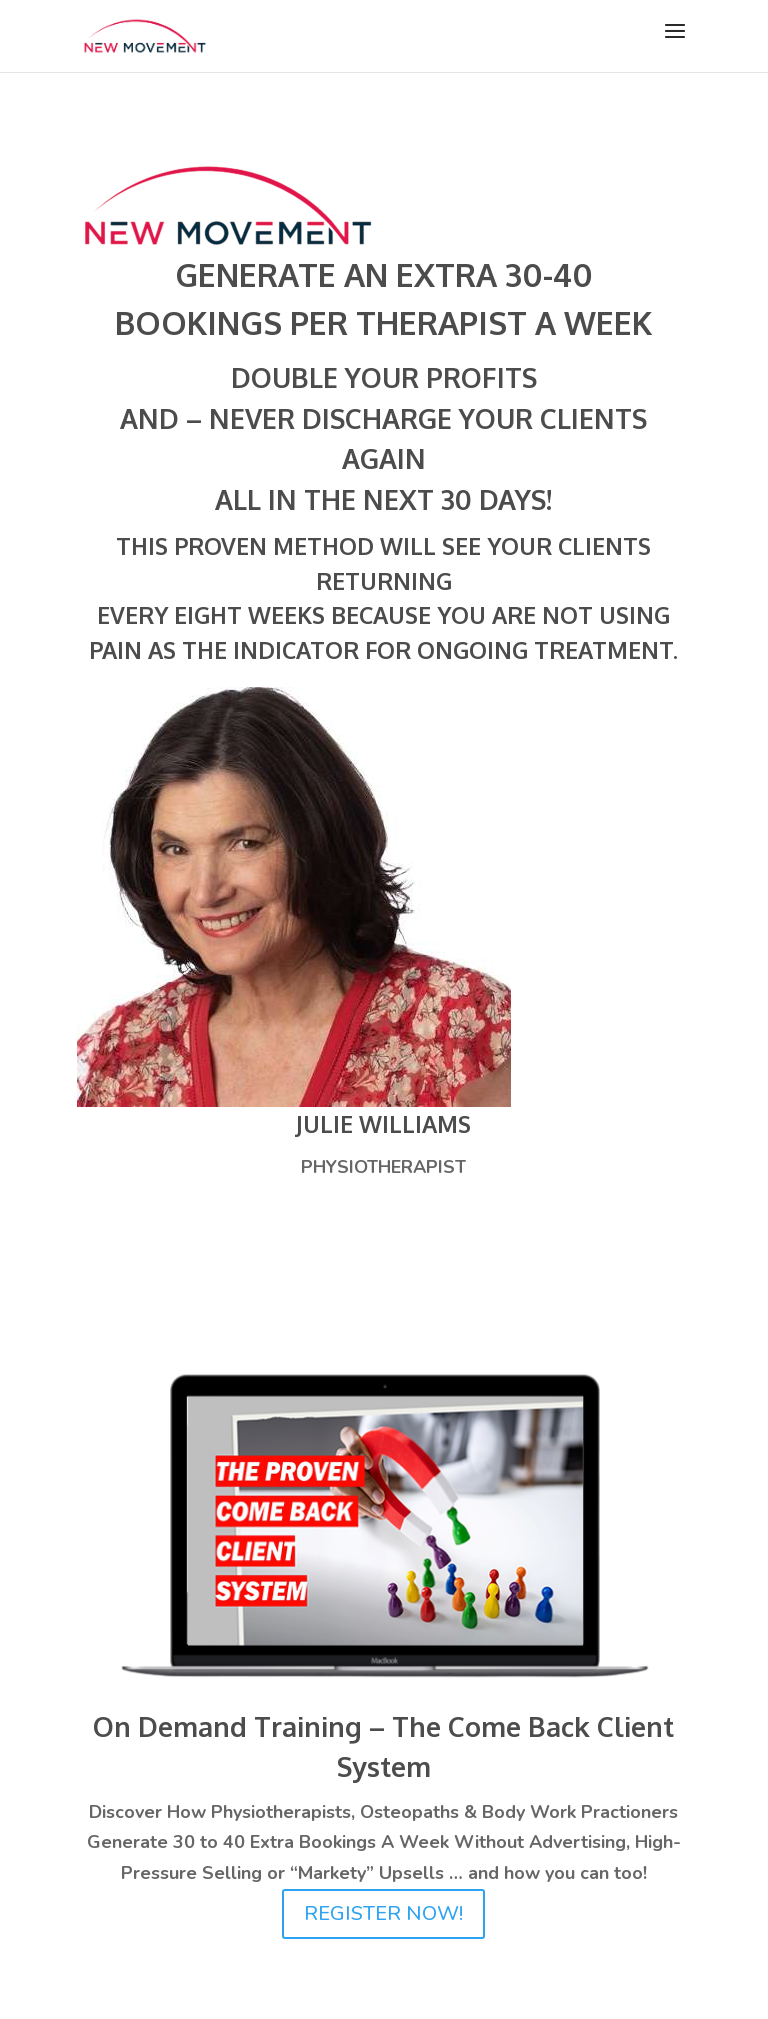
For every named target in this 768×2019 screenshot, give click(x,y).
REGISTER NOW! (383, 1913)
